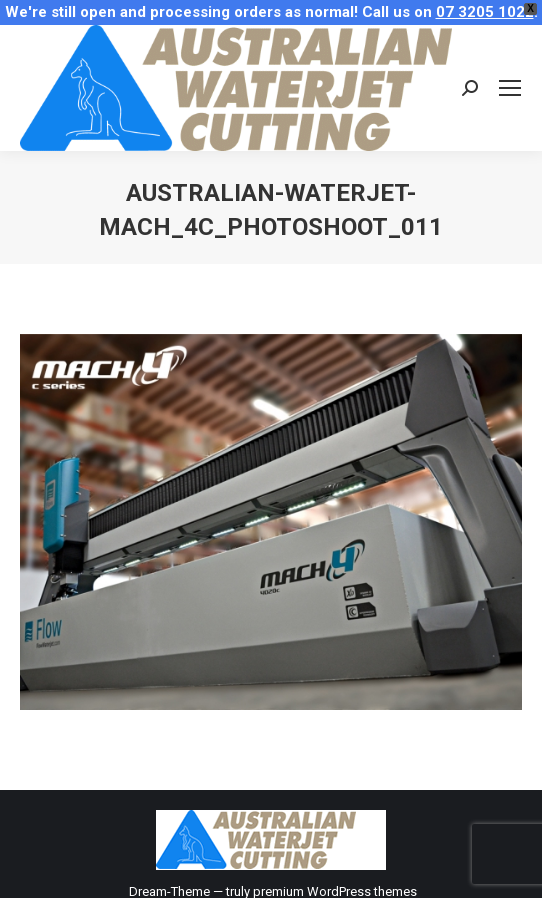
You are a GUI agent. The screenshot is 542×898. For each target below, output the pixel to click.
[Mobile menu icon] (510, 88)
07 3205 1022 (485, 12)
